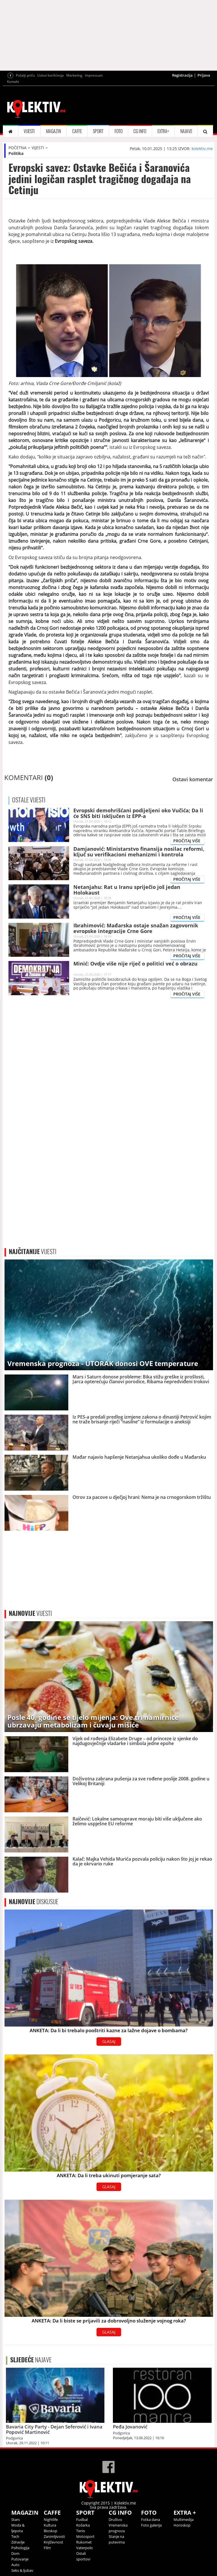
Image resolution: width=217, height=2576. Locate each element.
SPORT (98, 131)
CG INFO (139, 131)
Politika (15, 153)
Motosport (85, 2536)
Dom (15, 2553)
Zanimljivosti (54, 2536)
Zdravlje (18, 2542)
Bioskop (50, 2530)
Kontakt (13, 81)
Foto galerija (151, 2525)
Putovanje (20, 2559)
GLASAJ (108, 2041)
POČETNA (17, 147)
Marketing (74, 75)
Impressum (94, 75)
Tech (15, 2536)
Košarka (83, 2525)
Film (47, 2547)
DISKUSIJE (33, 1901)
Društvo (115, 2519)
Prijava (204, 75)
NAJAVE (186, 131)
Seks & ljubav (22, 2570)
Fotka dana (150, 2519)
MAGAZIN (53, 131)
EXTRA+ (163, 131)
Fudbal (82, 2519)
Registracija (182, 75)
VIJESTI (29, 131)
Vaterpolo (84, 2547)
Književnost (53, 2542)
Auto (15, 2564)
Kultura (50, 2525)
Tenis (80, 2530)
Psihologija (20, 2547)
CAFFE (77, 131)
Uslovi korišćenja (50, 75)
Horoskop (182, 2525)
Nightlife (51, 2519)
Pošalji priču (25, 75)
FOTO (118, 131)
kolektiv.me (202, 148)
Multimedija (184, 2519)
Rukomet (84, 2542)
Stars (15, 2519)
